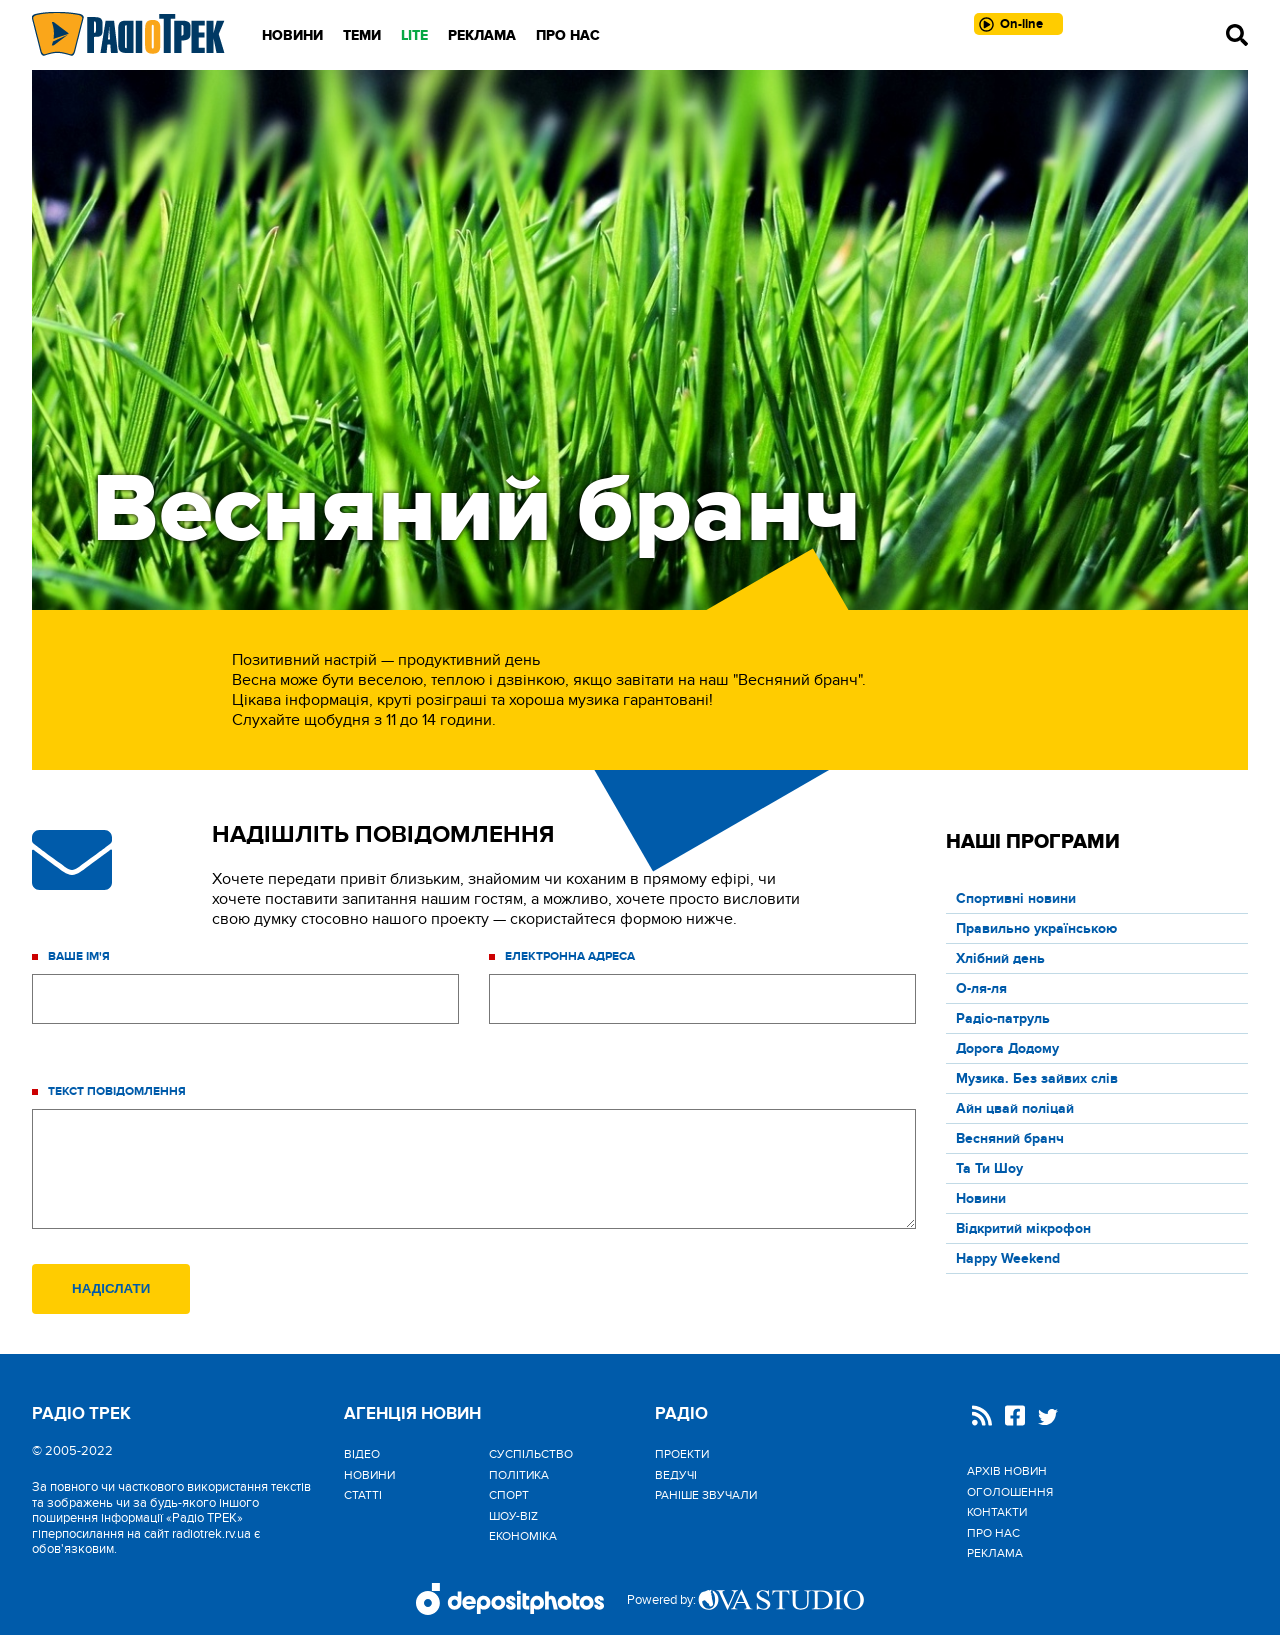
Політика (519, 1475)
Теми (362, 35)
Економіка (523, 1536)
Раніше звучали (706, 1495)
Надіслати (111, 1288)
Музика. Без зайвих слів (1037, 1078)
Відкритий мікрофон (1023, 1228)
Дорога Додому (1007, 1048)
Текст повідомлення (117, 1091)
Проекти (682, 1454)
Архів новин (1007, 1471)
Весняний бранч (1010, 1138)
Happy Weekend (1008, 1258)
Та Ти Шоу (989, 1168)
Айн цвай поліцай (1015, 1108)
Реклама (482, 35)
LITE (414, 35)
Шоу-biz (513, 1516)
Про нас (568, 35)
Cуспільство (531, 1454)
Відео (362, 1454)
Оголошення (1010, 1492)
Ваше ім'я (79, 956)
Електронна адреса (570, 956)
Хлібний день (1000, 958)
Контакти (997, 1512)
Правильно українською (1036, 928)
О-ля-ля (981, 988)
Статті (363, 1495)
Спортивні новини (1016, 898)
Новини (292, 35)
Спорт (509, 1495)
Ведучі (676, 1475)
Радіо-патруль (1003, 1018)
